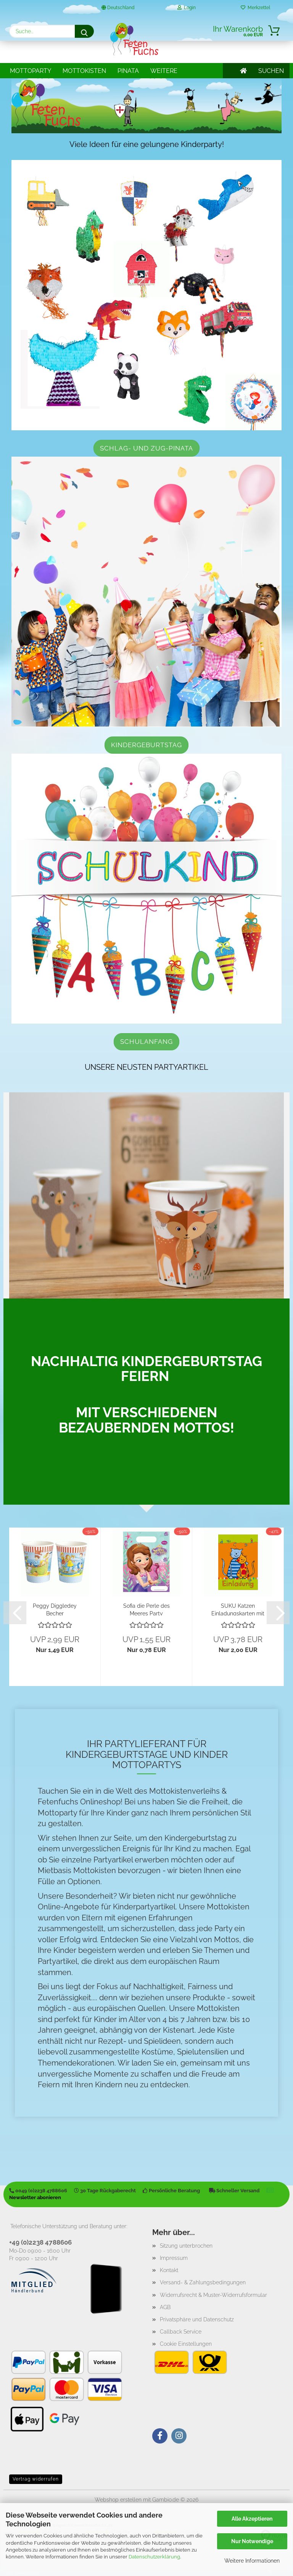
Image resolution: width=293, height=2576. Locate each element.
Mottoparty (30, 70)
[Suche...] (84, 31)
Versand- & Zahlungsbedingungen (203, 2282)
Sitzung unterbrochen (186, 2246)
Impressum (174, 2258)
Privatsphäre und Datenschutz (197, 2319)
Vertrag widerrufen (36, 2479)
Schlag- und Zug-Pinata (146, 448)
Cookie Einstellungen (186, 2344)
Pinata (128, 70)
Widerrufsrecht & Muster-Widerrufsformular (213, 2295)
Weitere (163, 70)
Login (186, 7)
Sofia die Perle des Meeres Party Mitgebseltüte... (146, 1609)
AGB (165, 2307)
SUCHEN (271, 70)
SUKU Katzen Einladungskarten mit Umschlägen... (237, 1609)
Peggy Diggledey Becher (55, 1609)
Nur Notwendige (252, 2541)
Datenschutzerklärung (154, 2557)
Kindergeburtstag (146, 745)
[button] (14, 1612)
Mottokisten (84, 70)
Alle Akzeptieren (252, 2519)
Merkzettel (255, 7)
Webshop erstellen (118, 2500)
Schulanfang (146, 1041)
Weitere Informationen (252, 2561)
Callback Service (180, 2332)
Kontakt (169, 2270)
